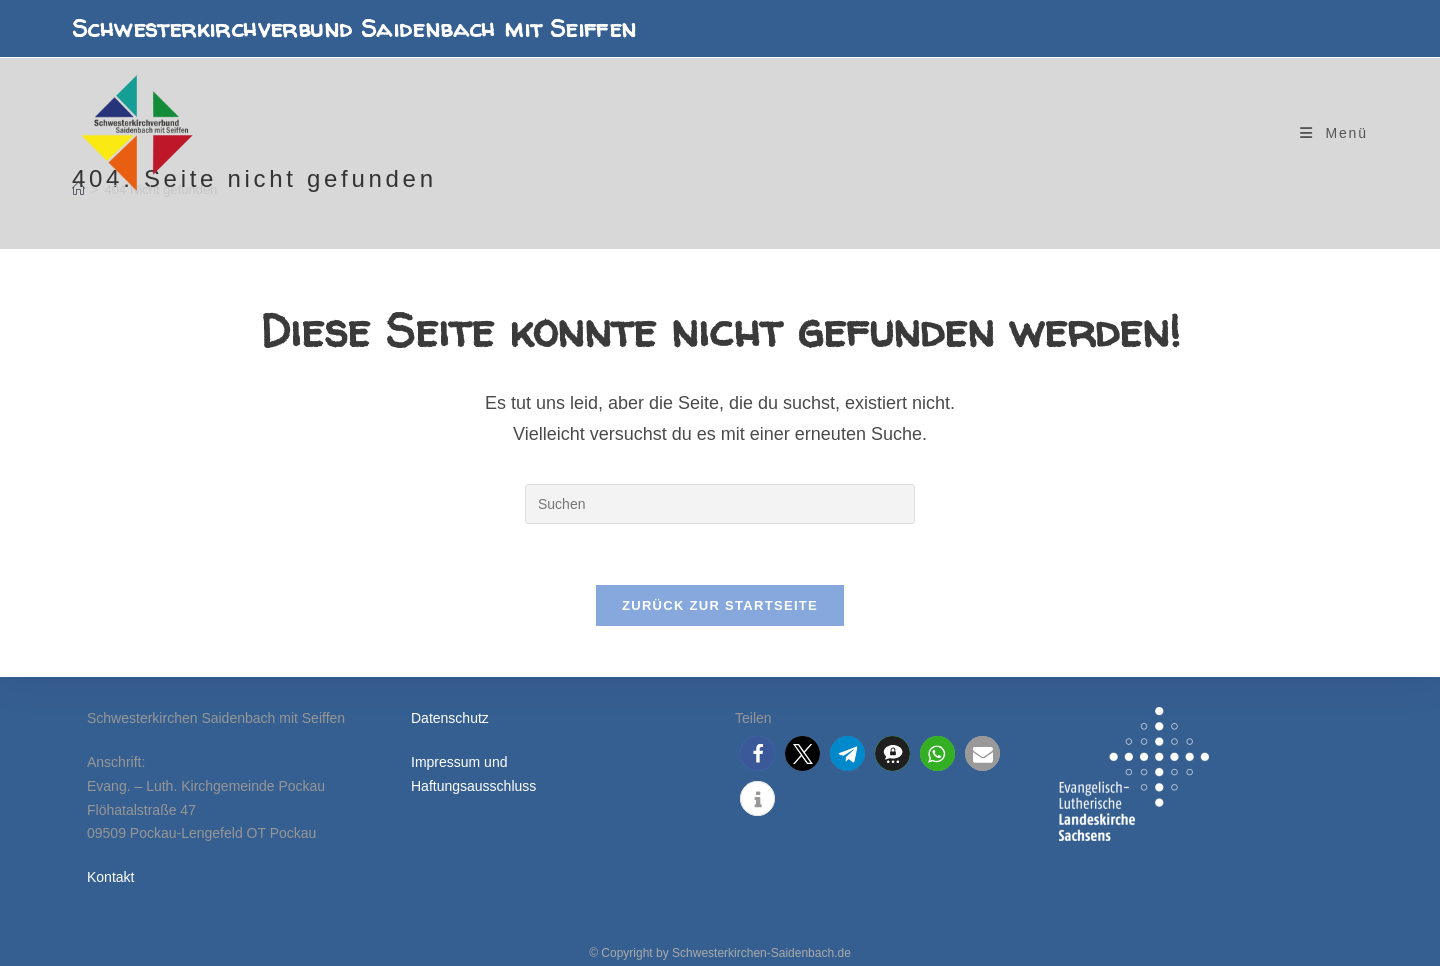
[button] (757, 753)
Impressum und (459, 762)
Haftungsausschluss (473, 786)
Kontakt (110, 877)
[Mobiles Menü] (1334, 133)
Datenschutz (450, 718)
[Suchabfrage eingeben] (720, 504)
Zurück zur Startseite (720, 605)
